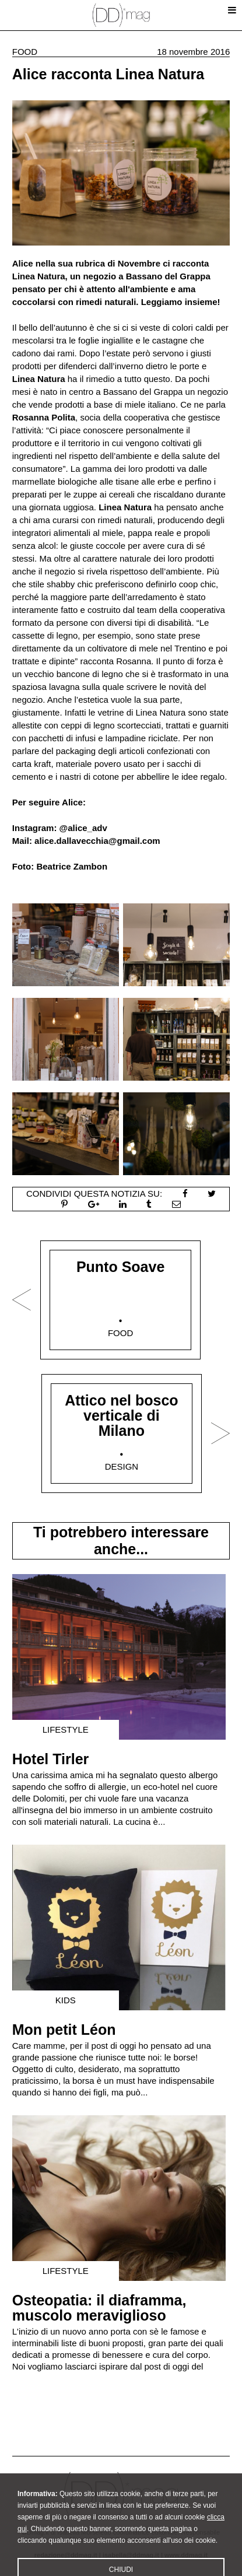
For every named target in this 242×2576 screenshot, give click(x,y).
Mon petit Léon (64, 2029)
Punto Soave (120, 1267)
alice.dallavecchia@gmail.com (97, 841)
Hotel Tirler (50, 1759)
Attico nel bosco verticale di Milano (121, 1415)
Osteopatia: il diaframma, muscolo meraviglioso (99, 2307)
